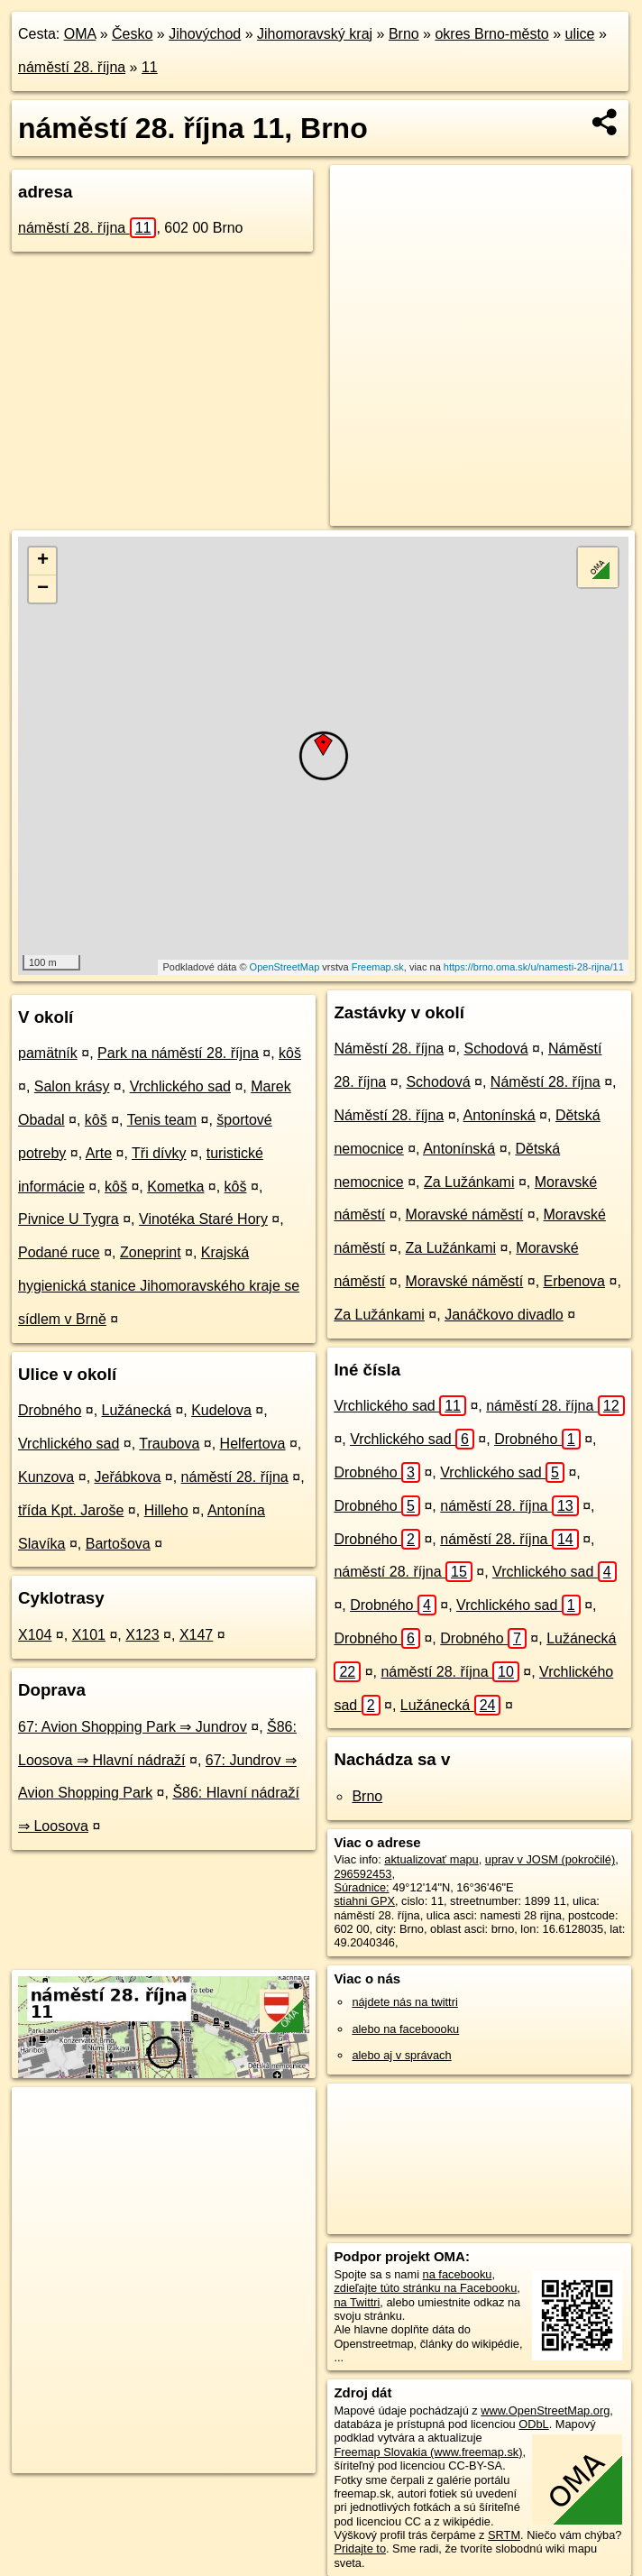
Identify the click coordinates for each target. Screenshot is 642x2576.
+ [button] (43, 561)
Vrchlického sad (180, 1086)
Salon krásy (72, 1086)
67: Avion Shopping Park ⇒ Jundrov (132, 1726)
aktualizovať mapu (431, 1859)
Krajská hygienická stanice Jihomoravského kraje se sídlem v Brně (158, 1286)
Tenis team (162, 1119)
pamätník (48, 1053)
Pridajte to (360, 2548)
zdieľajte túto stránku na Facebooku (425, 2288)
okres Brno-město (491, 33)
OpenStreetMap (285, 966)
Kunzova (46, 1477)
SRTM (504, 2535)
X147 (196, 1634)
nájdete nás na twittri (404, 2002)
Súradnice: (361, 1887)
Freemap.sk (378, 966)
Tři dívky (159, 1153)
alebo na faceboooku (405, 2029)
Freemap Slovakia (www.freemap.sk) (428, 2452)
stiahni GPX (364, 1901)
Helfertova (253, 1443)
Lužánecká (136, 1410)
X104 (34, 1634)
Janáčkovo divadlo (504, 1314)
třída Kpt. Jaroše (71, 1510)
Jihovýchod (205, 33)
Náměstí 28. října (389, 1048)
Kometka (175, 1186)
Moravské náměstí (465, 1214)
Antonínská (499, 1115)
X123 (142, 1634)
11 (150, 67)
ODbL (533, 2424)
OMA (80, 33)
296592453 (362, 1874)
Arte (99, 1153)
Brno (404, 33)
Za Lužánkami (469, 1182)
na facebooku (457, 2274)
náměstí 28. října (71, 67)
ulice (580, 33)
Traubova (169, 1443)
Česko (132, 33)
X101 (88, 1634)
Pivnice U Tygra (68, 1219)
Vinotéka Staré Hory (203, 1219)
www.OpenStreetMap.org (545, 2410)
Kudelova (221, 1410)
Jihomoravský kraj (314, 33)
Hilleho (166, 1510)
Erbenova (575, 1281)
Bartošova (118, 1543)
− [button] (43, 589)
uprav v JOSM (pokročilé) (550, 1859)
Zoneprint (150, 1252)
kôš (290, 1053)
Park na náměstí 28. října (178, 1053)
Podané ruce (59, 1252)
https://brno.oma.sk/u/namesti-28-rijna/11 (534, 966)
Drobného (49, 1410)
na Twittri (357, 2302)
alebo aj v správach (401, 2055)
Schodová (495, 1048)
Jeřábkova (128, 1477)
